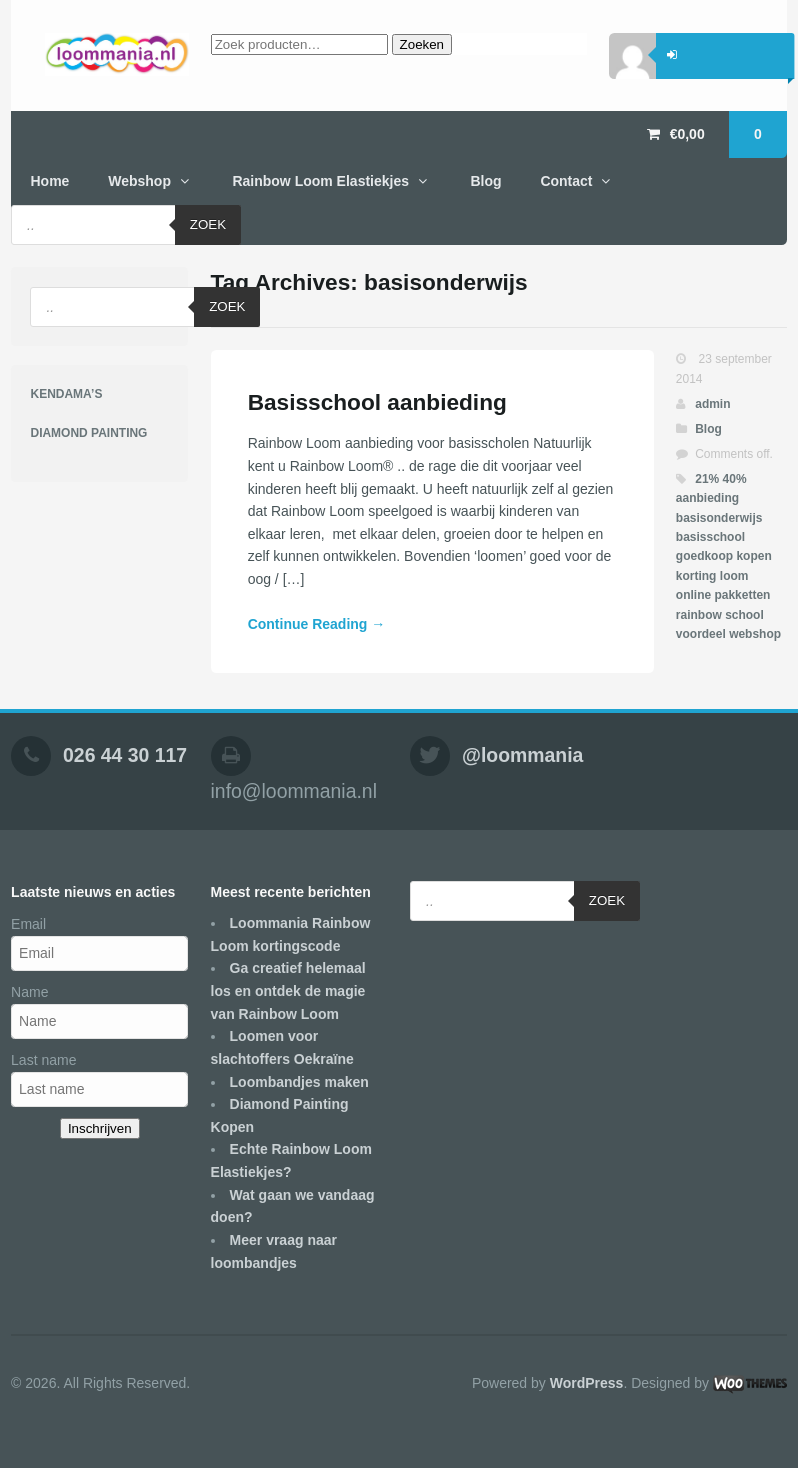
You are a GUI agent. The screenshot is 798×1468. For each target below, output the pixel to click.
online (693, 595)
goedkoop (704, 556)
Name (29, 992)
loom (734, 576)
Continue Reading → (317, 624)
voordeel (701, 634)
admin (712, 404)
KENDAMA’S (66, 394)
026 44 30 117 (125, 755)
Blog (485, 181)
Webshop (139, 181)
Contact (566, 181)
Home (49, 181)
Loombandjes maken (299, 1082)
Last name (43, 1060)
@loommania (522, 755)
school (744, 615)
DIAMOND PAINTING (88, 433)
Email (28, 924)
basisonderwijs (719, 518)
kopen (753, 556)
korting (696, 576)
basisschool (710, 537)
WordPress (587, 1383)
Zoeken (422, 44)
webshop (755, 634)
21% (707, 479)
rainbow (699, 615)
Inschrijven (100, 1128)
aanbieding (707, 498)
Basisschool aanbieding (377, 402)
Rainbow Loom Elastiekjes (320, 181)
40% (735, 479)
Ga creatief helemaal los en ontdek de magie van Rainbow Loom (288, 990)
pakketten (742, 595)
